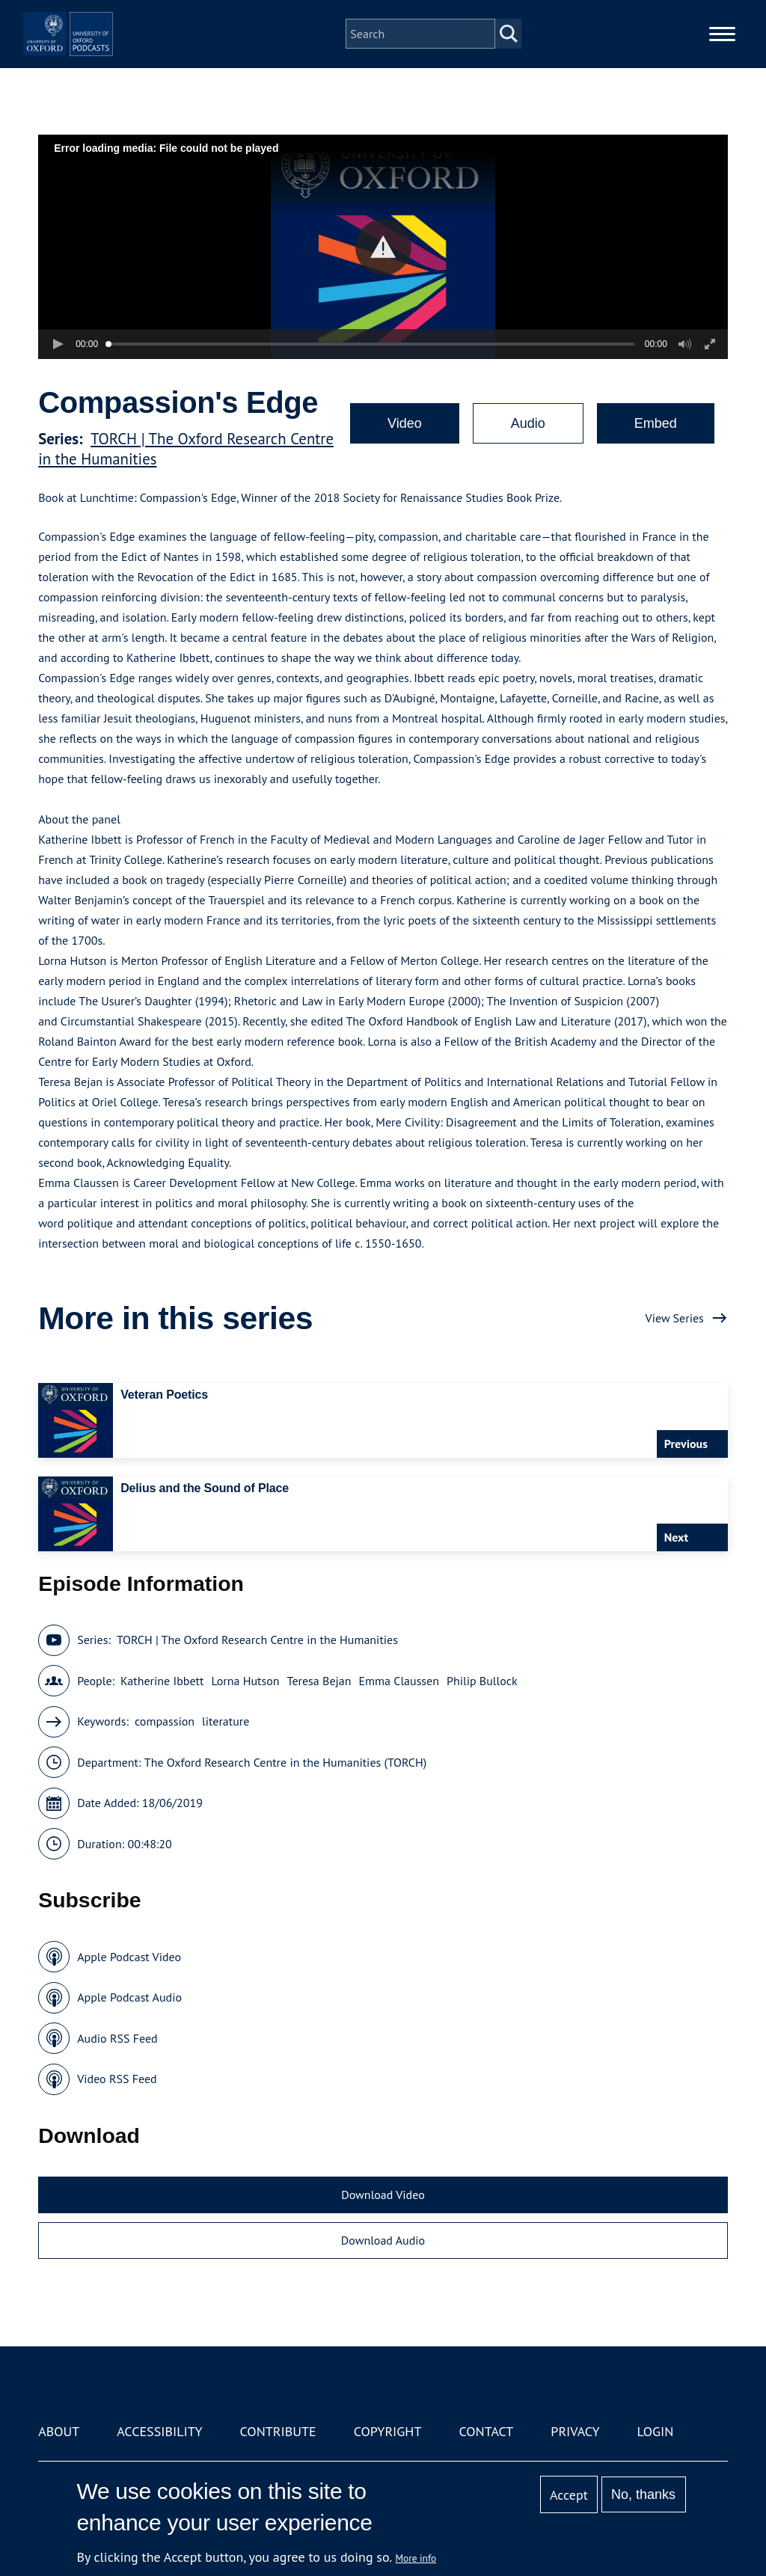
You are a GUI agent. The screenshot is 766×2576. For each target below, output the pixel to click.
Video (404, 423)
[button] (383, 247)
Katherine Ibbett (161, 1680)
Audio (528, 423)
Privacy (575, 2431)
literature (225, 1721)
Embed (655, 423)
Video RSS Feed (117, 2078)
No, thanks (643, 2494)
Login (655, 2431)
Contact (486, 2431)
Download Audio (383, 2240)
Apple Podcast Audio (129, 1997)
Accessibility (159, 2431)
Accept (569, 2494)
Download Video (382, 2194)
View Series (675, 1317)
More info (416, 2558)
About (58, 2431)
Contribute (278, 2431)
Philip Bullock (482, 1680)
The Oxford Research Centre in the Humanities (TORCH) (285, 1762)
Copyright (388, 2431)
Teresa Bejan (319, 1680)
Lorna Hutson (245, 1680)
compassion (164, 1721)
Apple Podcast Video (129, 1956)
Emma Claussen (399, 1680)
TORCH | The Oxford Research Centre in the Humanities (257, 1639)
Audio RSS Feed (117, 2038)
